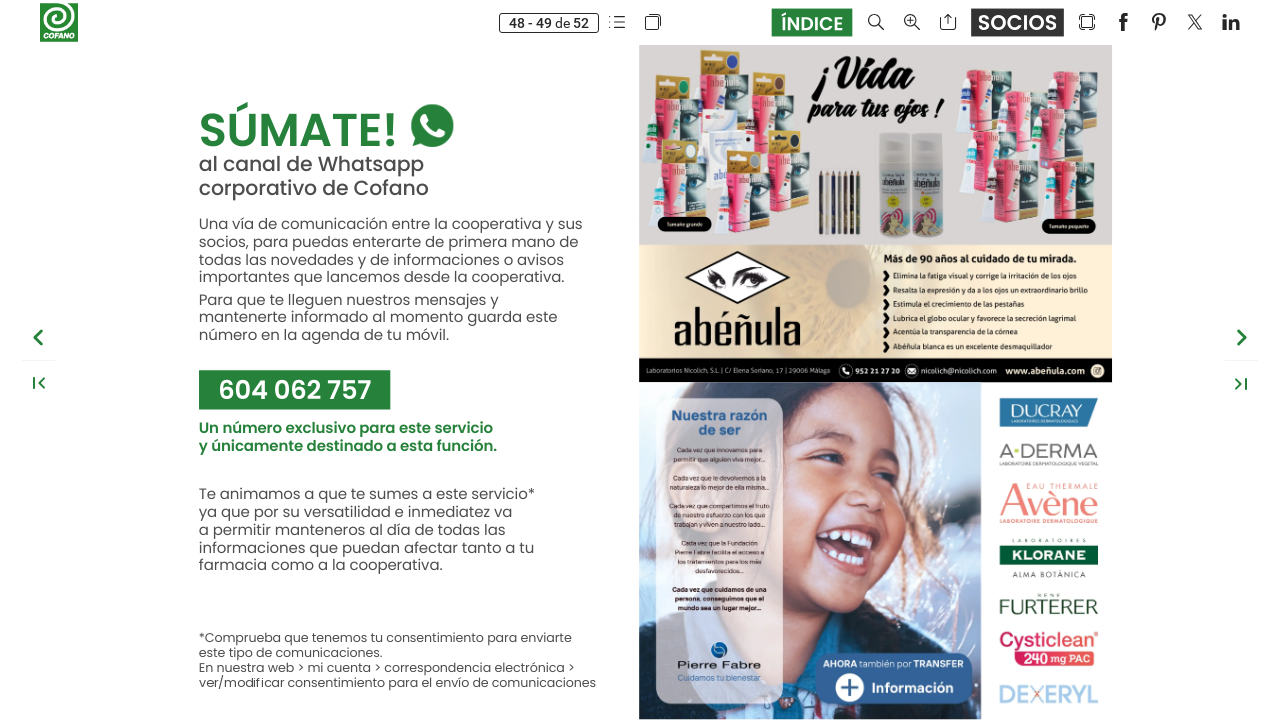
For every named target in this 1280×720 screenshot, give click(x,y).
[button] (617, 22)
